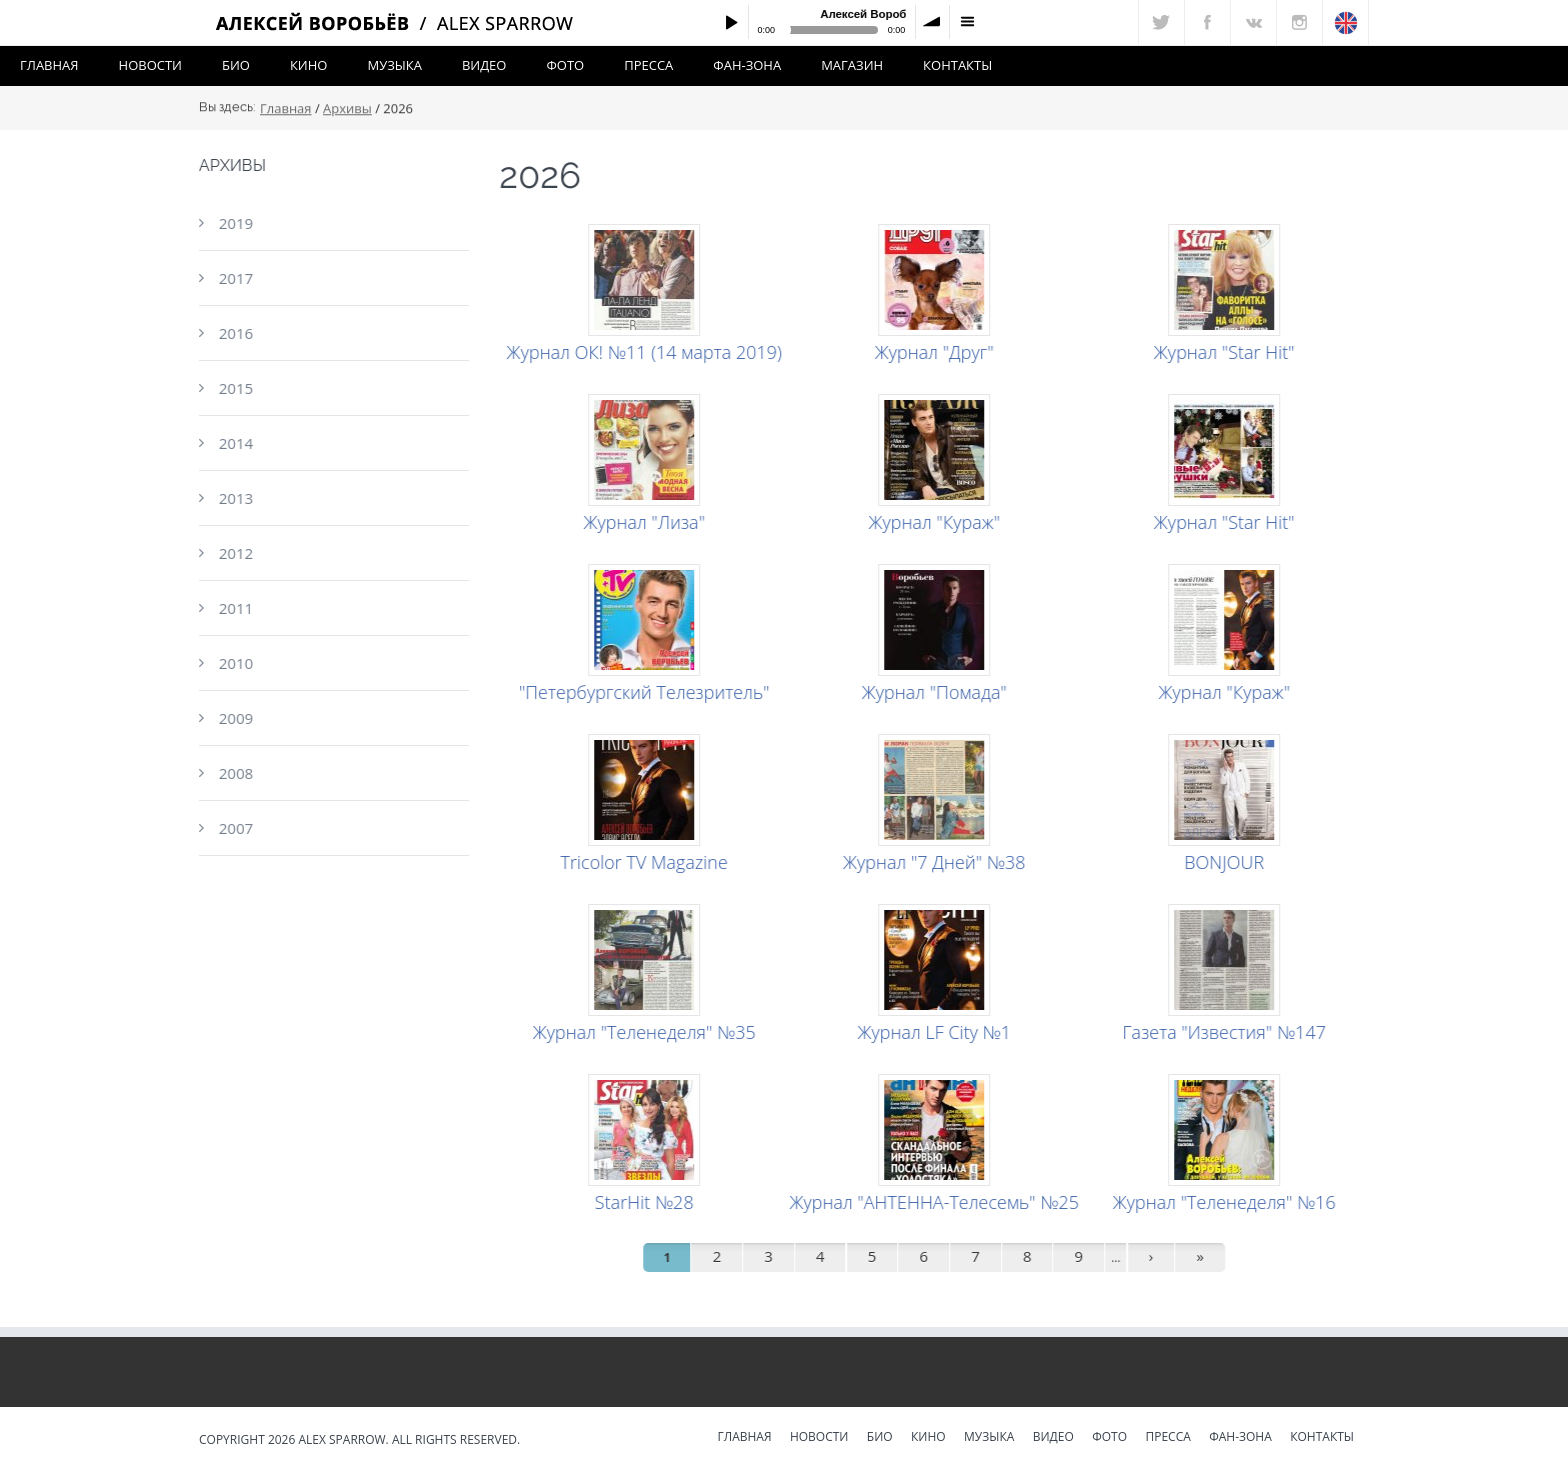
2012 (233, 553)
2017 (233, 278)
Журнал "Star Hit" (1227, 352)
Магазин (852, 65)
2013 (233, 498)
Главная (49, 65)
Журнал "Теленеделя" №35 (647, 1032)
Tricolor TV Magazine (646, 862)
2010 (233, 663)
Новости (150, 65)
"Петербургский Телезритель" (647, 692)
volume (933, 22)
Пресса (648, 65)
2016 (233, 333)
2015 (233, 388)
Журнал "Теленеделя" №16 (1227, 1202)
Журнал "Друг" (937, 352)
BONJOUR (1227, 862)
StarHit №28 (647, 1202)
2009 (233, 718)
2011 (233, 608)
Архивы (347, 111)
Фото (565, 65)
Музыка (394, 65)
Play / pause (731, 22)
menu (967, 22)
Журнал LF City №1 (937, 1032)
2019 (233, 223)
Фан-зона (747, 65)
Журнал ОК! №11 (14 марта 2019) (646, 352)
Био (236, 65)
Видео (484, 65)
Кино (309, 65)
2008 (233, 773)
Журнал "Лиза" (646, 522)
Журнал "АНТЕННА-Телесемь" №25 (937, 1202)
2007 (233, 828)
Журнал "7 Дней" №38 (937, 862)
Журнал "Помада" (937, 692)
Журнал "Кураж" (937, 522)
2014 (233, 443)
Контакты (957, 65)
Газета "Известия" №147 (1226, 1032)
